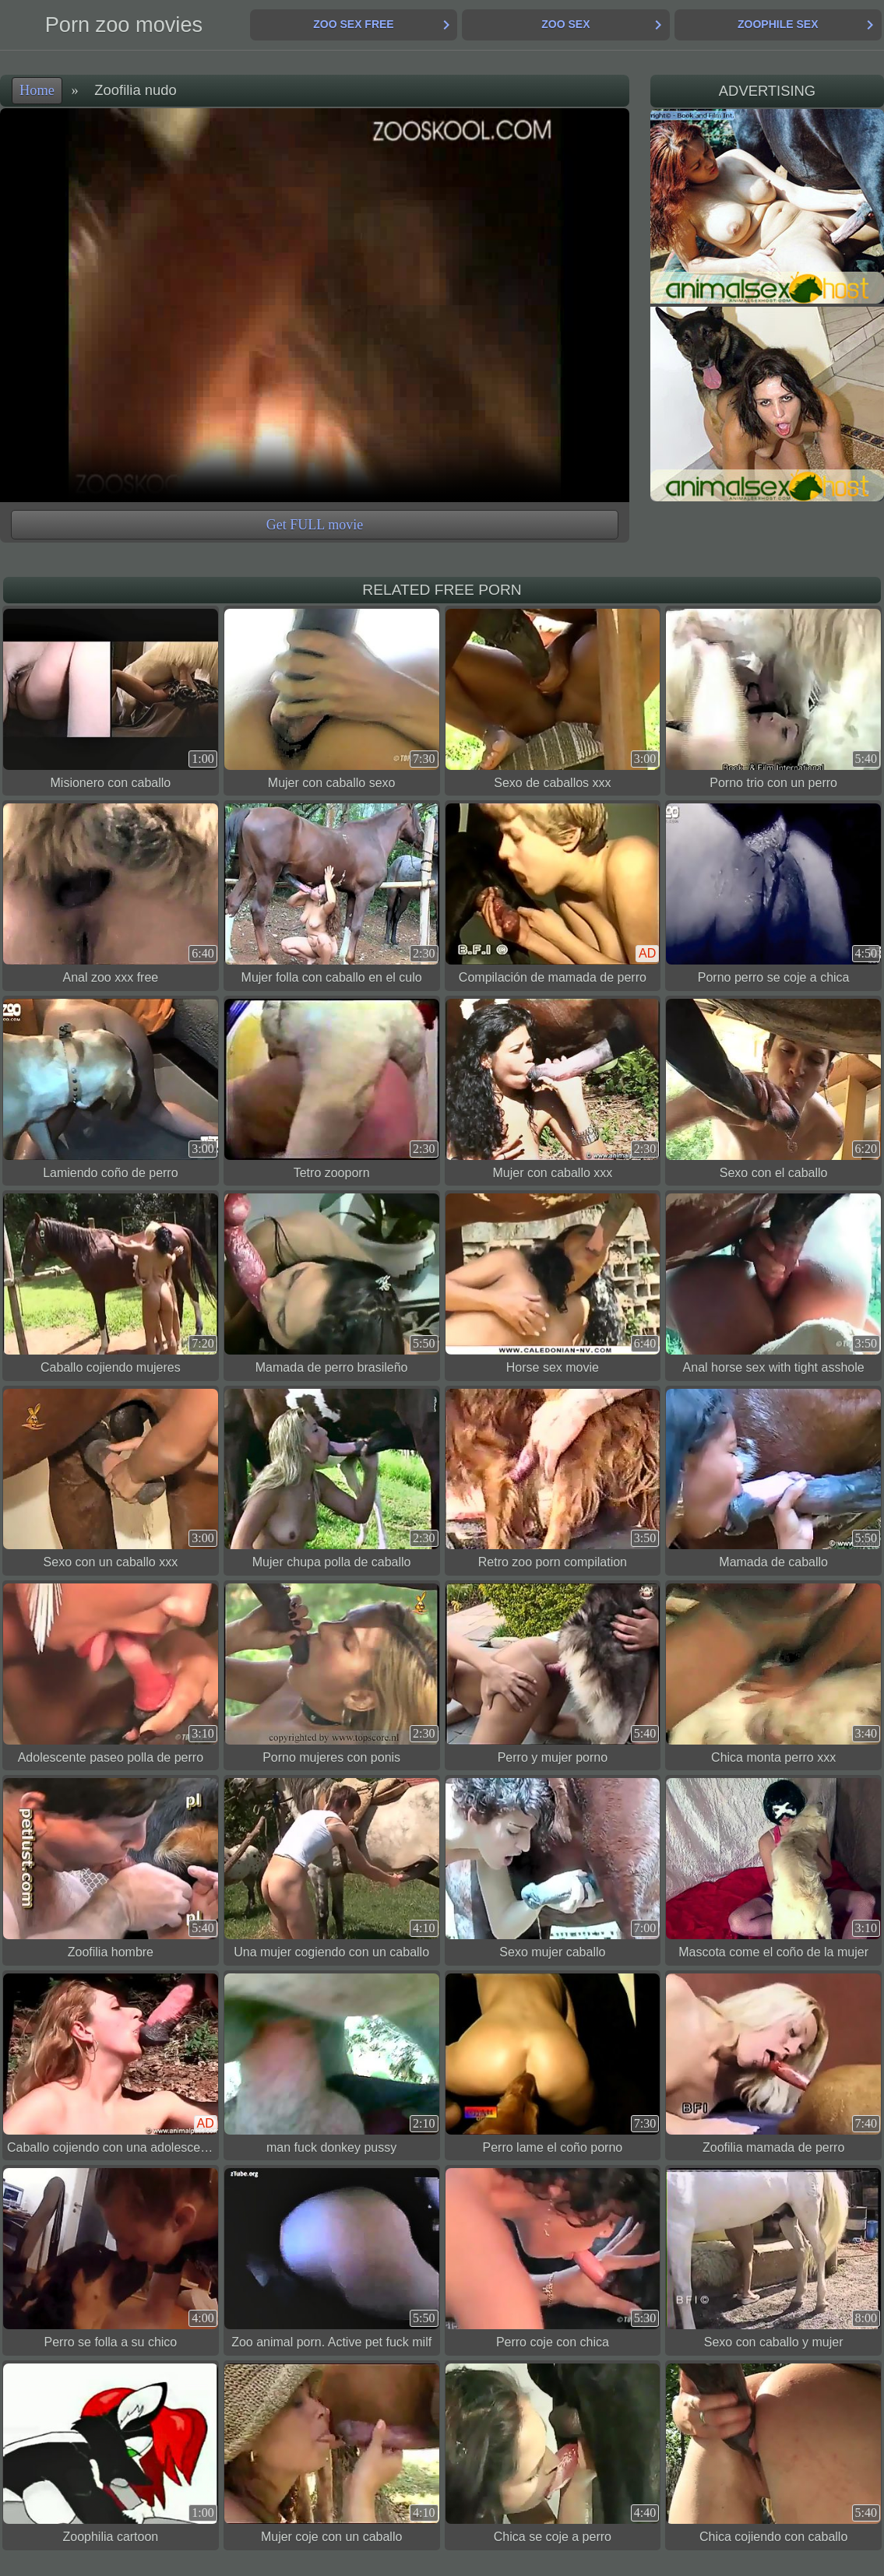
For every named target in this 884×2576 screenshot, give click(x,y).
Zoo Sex (565, 24)
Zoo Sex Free (353, 24)
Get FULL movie (314, 524)
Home (37, 90)
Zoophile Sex (778, 24)
